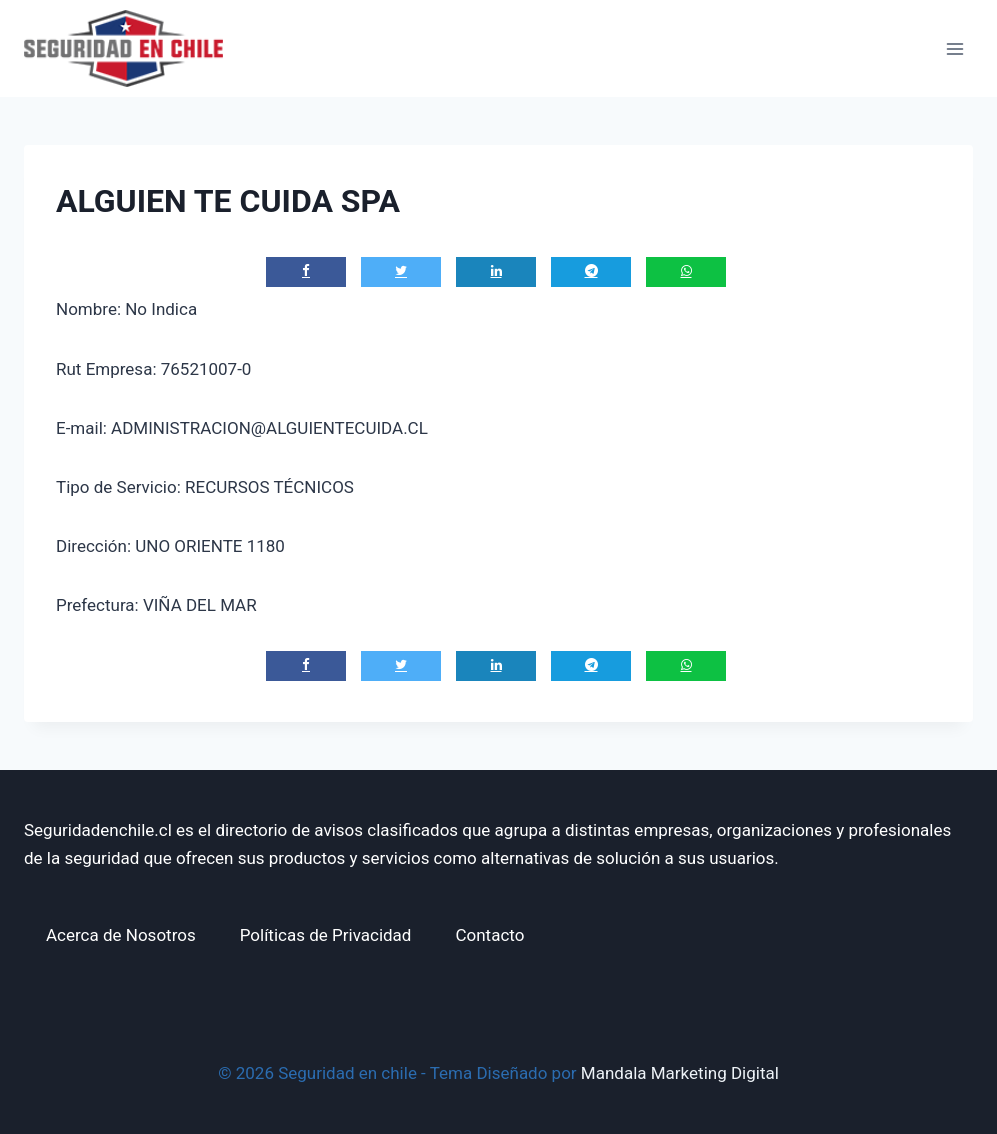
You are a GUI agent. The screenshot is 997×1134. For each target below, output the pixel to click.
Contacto (489, 935)
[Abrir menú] (954, 48)
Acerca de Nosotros (121, 935)
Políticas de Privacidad (326, 935)
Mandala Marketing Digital (680, 1073)
